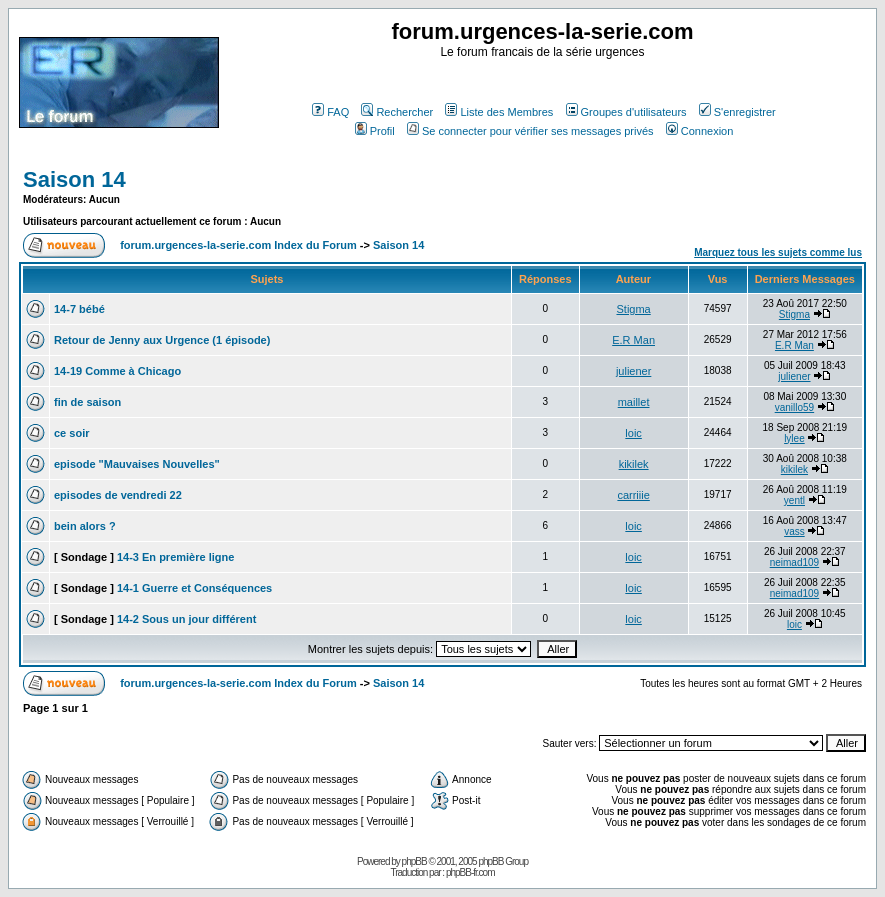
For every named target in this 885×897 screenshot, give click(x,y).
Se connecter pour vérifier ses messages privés (530, 131)
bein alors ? (85, 526)
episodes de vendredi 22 (118, 495)
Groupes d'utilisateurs (626, 112)
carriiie (633, 495)
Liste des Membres (499, 112)
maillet (634, 402)
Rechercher (397, 112)
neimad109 (794, 562)
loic (633, 433)
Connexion (700, 131)
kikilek (634, 464)
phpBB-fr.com (470, 872)
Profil (375, 131)
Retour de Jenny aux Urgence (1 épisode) (162, 340)
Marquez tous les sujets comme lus (778, 252)
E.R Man (633, 340)
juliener (633, 371)
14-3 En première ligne (175, 557)
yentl (794, 500)
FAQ (330, 112)
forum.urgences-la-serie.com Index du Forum (238, 245)
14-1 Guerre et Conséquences (194, 588)
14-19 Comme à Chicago (117, 371)
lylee (794, 438)
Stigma (633, 309)
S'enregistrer (737, 112)
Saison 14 (74, 179)
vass (794, 531)
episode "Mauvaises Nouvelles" (137, 464)
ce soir (71, 433)
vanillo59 (794, 407)
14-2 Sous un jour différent (186, 619)
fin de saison (87, 402)
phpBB (414, 861)
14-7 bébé (79, 309)
